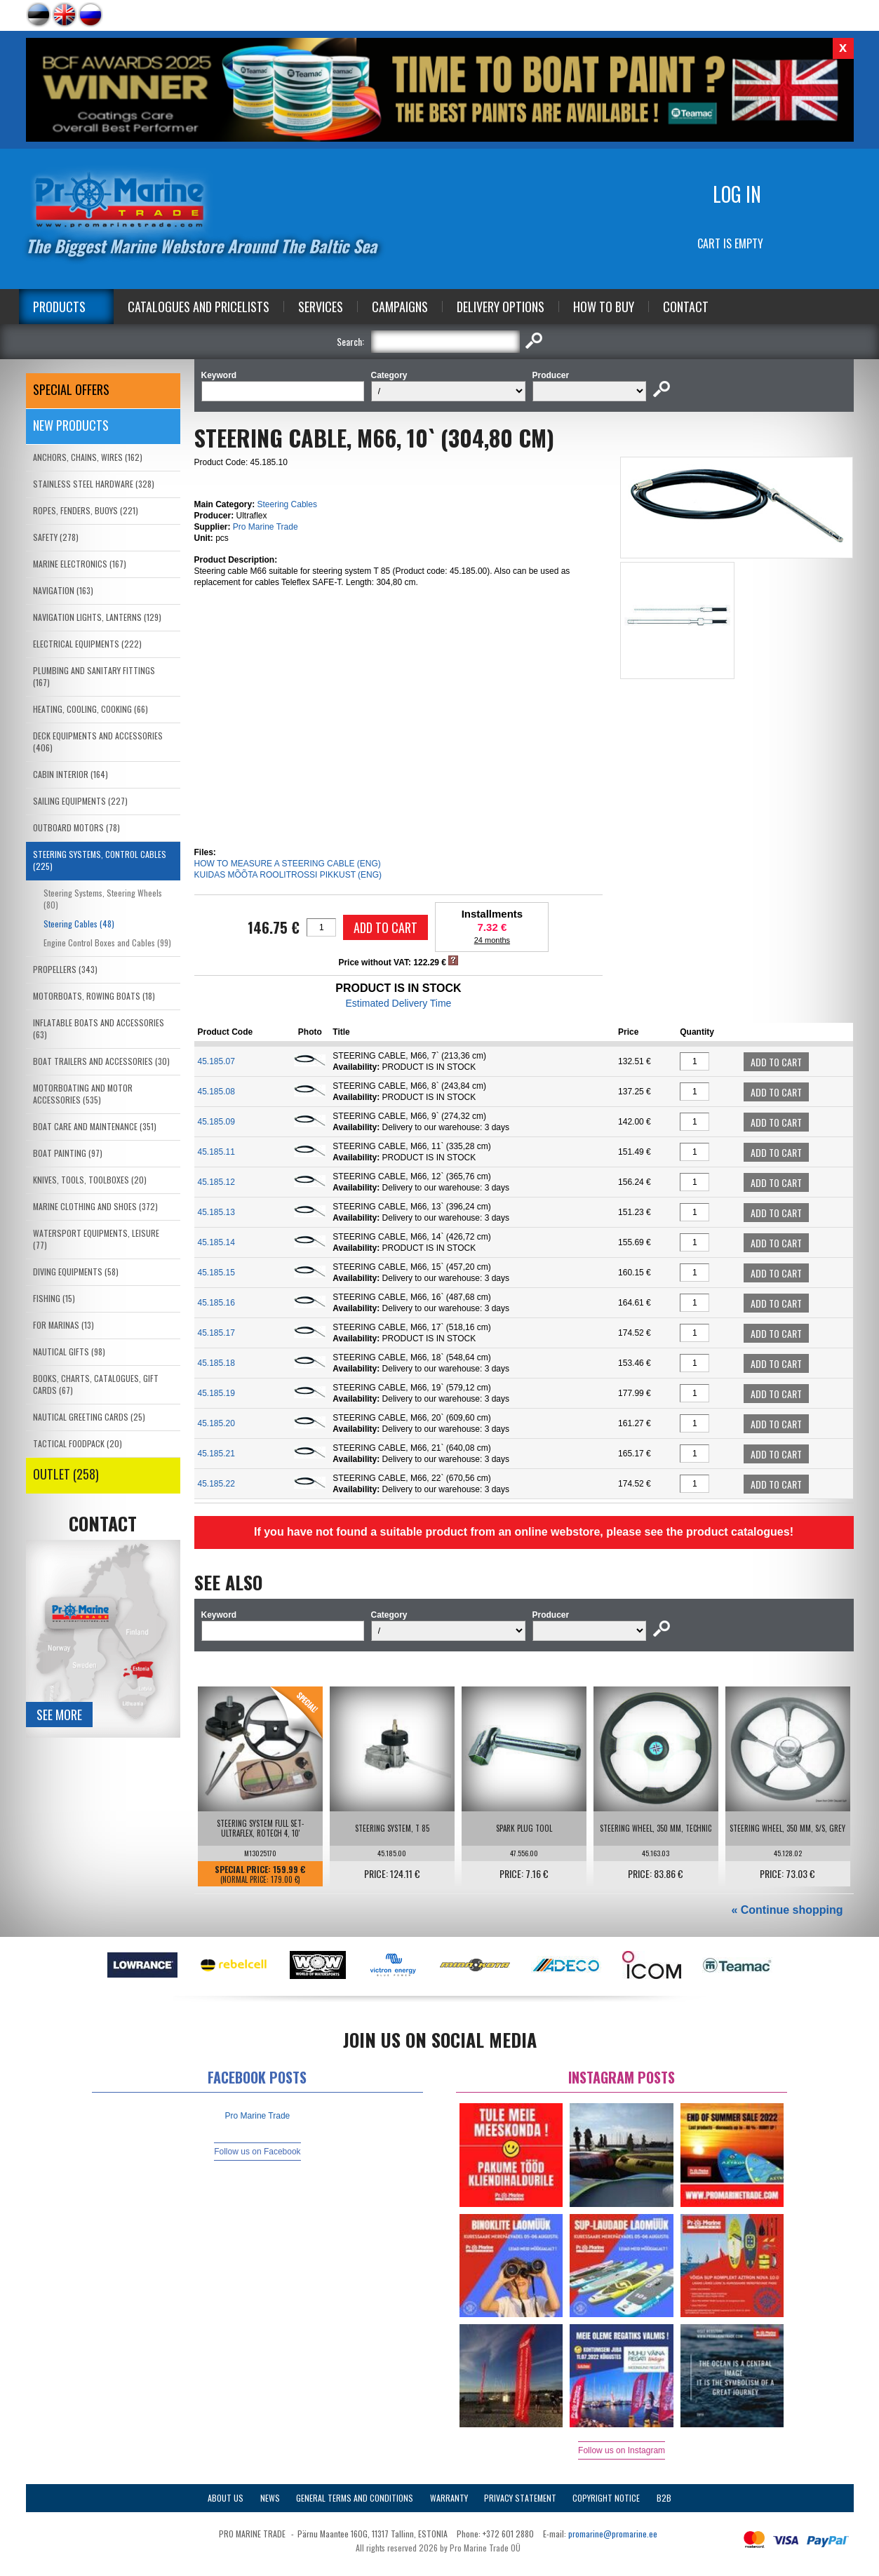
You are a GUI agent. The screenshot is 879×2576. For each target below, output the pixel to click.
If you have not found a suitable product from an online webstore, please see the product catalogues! (523, 1532)
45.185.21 (216, 1453)
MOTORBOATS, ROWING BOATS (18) (94, 996)
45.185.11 (216, 1152)
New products (71, 425)
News (270, 2498)
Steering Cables (287, 504)
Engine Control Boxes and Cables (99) (107, 942)
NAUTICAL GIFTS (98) (69, 1351)
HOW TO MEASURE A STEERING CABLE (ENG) (287, 863)
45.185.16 (216, 1303)
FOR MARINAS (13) (63, 1325)
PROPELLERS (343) (65, 969)
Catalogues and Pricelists (198, 306)
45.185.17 (216, 1333)
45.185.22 (216, 1484)
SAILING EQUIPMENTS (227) (80, 801)
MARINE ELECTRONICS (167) (79, 564)
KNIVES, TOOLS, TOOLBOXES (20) (90, 1180)
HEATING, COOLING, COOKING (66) (90, 709)
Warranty (449, 2498)
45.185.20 (216, 1423)
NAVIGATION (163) (63, 590)
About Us (225, 2498)
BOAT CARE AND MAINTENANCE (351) (94, 1126)
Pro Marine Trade (265, 527)
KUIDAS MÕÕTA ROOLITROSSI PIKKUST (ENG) (288, 875)
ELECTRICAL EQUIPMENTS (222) (87, 644)
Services (320, 306)
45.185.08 (216, 1091)
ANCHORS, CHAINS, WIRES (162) (87, 457)
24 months (492, 940)
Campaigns (400, 306)
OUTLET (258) (66, 1474)
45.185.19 (216, 1393)
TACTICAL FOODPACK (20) (77, 1443)
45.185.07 (216, 1061)
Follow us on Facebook (257, 2151)
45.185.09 (216, 1122)
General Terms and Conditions (354, 2498)
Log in (737, 194)
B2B (664, 2498)
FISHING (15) (54, 1298)
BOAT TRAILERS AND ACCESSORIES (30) (101, 1061)
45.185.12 (216, 1182)
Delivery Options (500, 306)
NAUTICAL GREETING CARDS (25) (89, 1417)
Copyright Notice (606, 2498)
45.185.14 (216, 1242)
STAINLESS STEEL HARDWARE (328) (93, 484)
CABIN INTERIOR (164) (70, 774)
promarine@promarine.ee (612, 2534)
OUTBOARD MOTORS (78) (76, 827)
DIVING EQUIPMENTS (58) (76, 1271)
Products (59, 306)
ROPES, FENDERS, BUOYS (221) (85, 510)
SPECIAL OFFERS (71, 389)
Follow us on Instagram (621, 2450)
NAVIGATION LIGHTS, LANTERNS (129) (97, 617)
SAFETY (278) (56, 537)
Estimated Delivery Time (398, 1003)
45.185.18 (216, 1363)
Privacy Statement (520, 2498)
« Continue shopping (787, 1910)
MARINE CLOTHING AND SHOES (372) (95, 1206)
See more (59, 1714)
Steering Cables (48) (78, 924)
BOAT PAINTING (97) (67, 1153)
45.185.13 (216, 1212)
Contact (686, 306)
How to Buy (603, 306)
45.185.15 (216, 1272)
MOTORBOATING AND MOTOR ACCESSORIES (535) (83, 1094)
